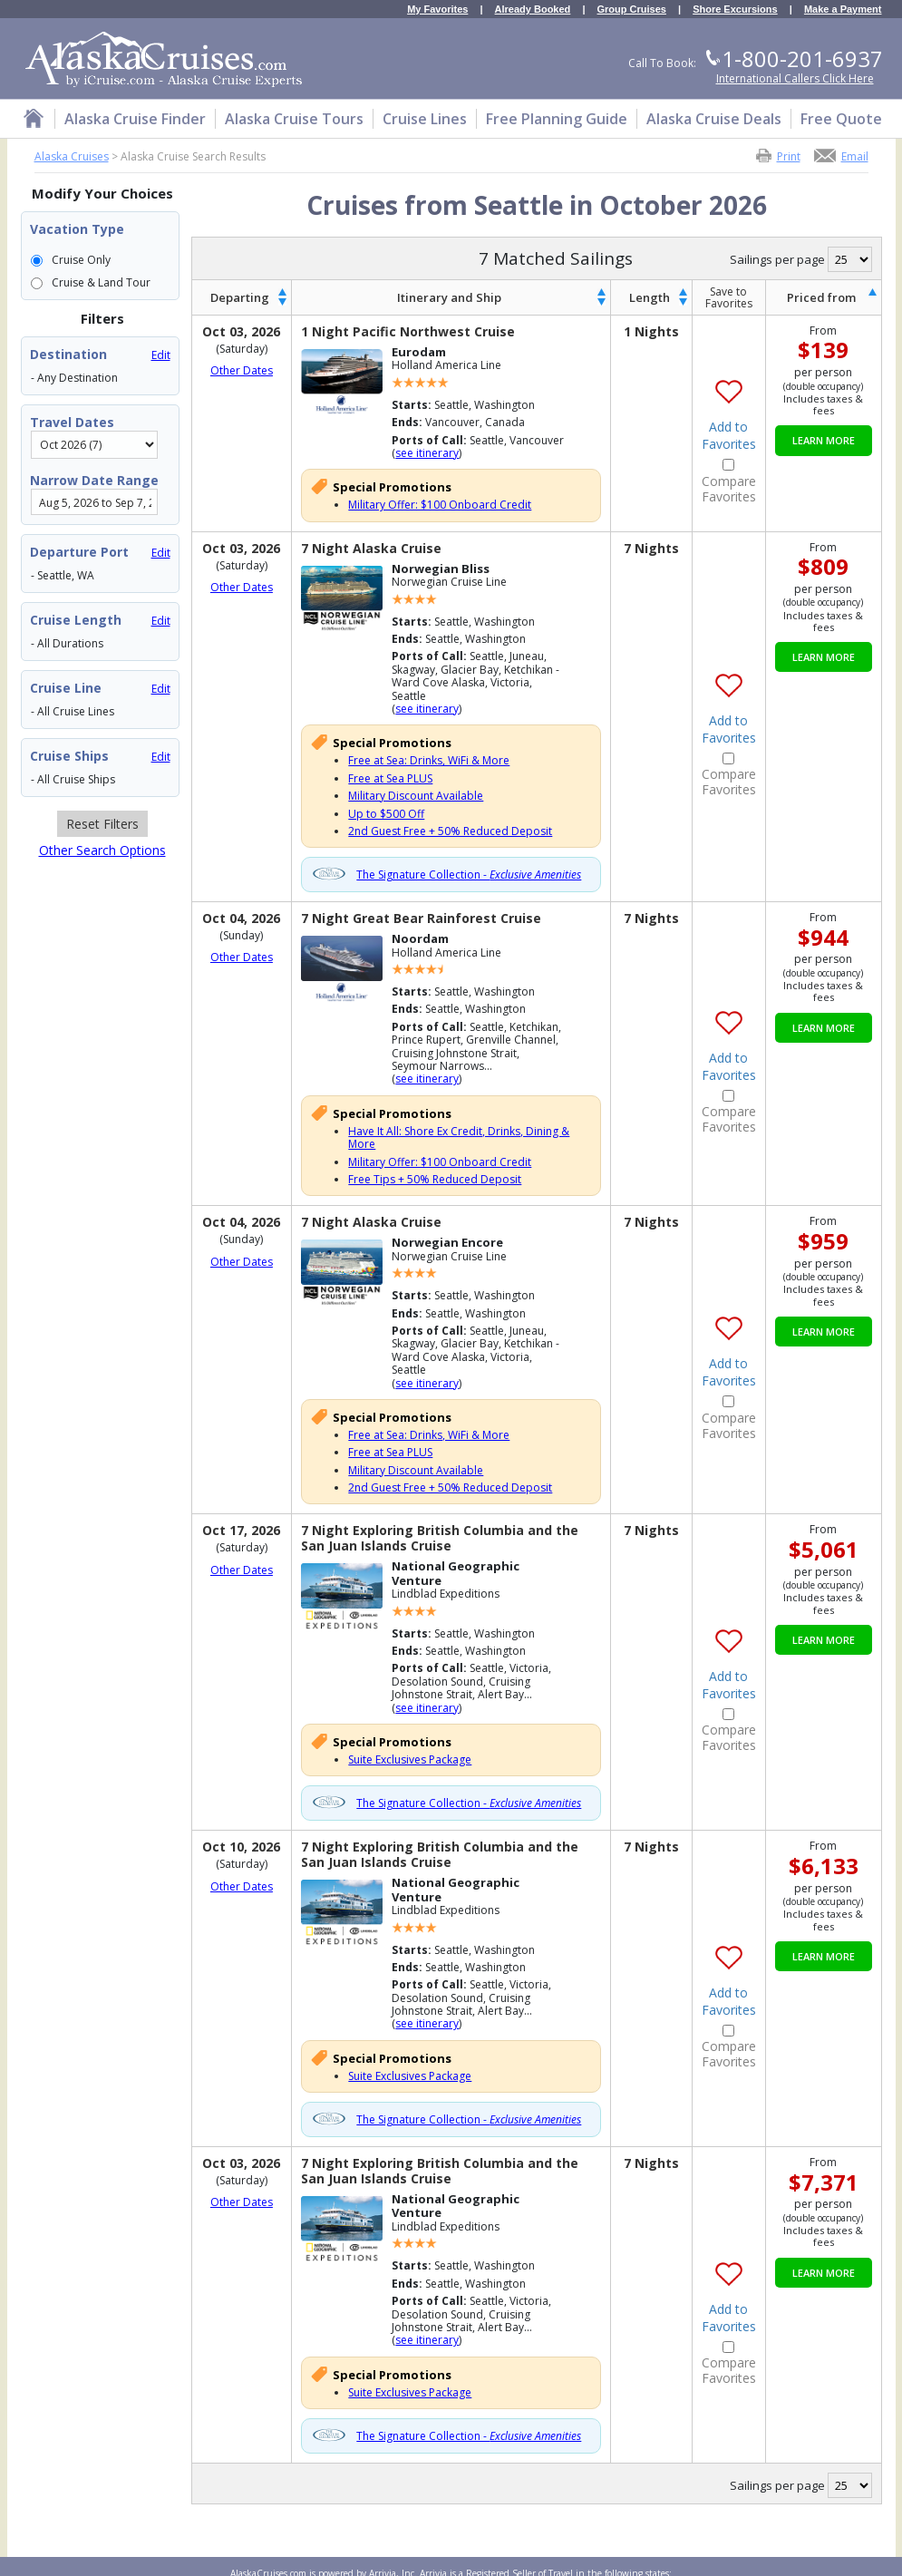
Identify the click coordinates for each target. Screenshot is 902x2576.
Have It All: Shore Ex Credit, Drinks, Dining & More (458, 1137)
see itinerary (427, 453)
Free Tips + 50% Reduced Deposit (434, 1179)
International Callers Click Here (795, 78)
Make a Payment (843, 10)
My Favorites (437, 10)
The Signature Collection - (468, 874)
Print (788, 155)
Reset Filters (102, 823)
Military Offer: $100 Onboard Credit (439, 504)
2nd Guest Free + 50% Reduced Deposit (450, 831)
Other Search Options (102, 850)
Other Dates (241, 371)
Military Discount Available (415, 795)
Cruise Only (81, 259)
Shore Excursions (735, 10)
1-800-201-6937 (802, 58)
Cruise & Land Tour (101, 282)
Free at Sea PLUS (390, 778)
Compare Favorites (729, 489)
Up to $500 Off (386, 813)
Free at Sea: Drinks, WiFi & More (428, 760)
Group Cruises (631, 10)
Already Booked (533, 10)
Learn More (823, 440)
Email (854, 155)
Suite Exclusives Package (409, 1759)
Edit (160, 355)
